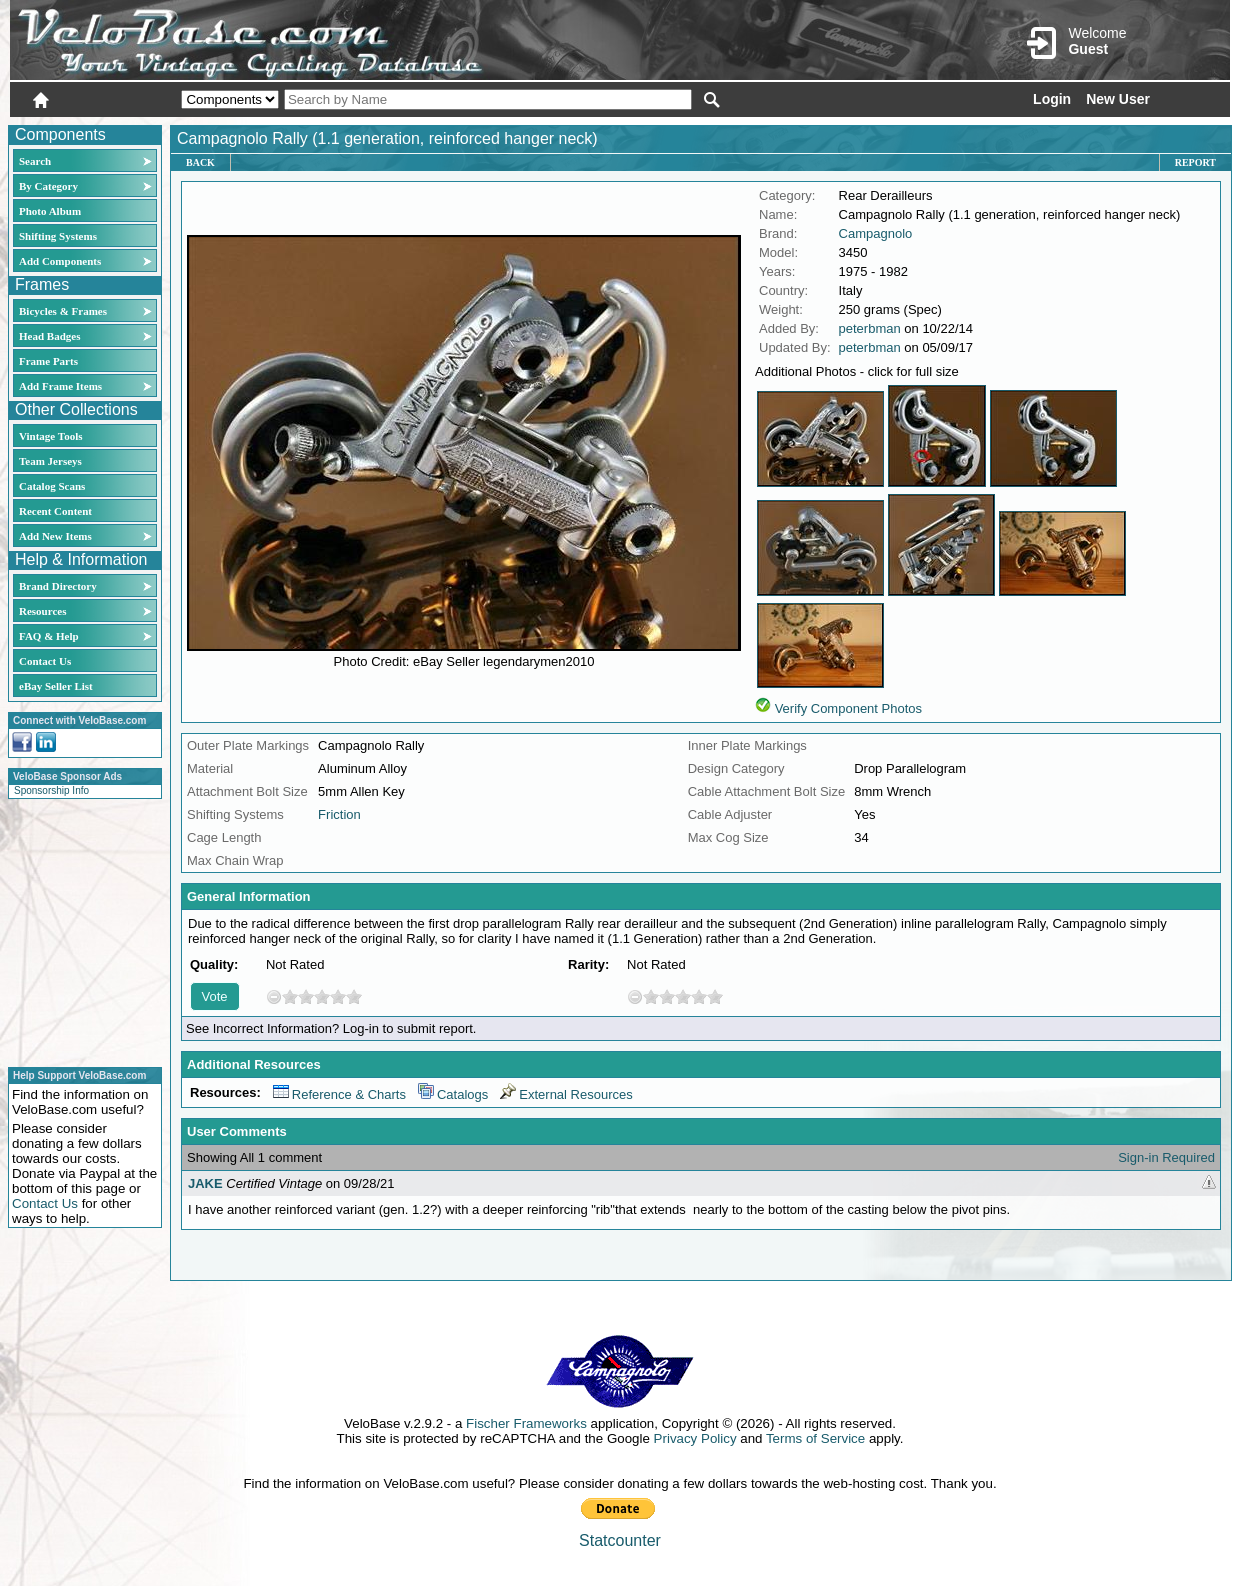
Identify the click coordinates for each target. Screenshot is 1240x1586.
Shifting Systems (58, 236)
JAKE (205, 1183)
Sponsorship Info (51, 790)
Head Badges (49, 336)
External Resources (566, 1094)
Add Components (60, 261)
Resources (42, 611)
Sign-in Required (1166, 1157)
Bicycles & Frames (64, 311)
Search (35, 161)
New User (1118, 99)
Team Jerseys (50, 461)
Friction (339, 814)
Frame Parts (48, 361)
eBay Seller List (56, 686)
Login (1052, 99)
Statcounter (620, 1540)
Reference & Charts (339, 1094)
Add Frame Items (60, 386)
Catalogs (453, 1094)
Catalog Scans (52, 486)
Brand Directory (58, 586)
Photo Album (50, 211)
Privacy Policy (695, 1438)
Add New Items (55, 536)
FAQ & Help (49, 636)
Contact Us (45, 661)
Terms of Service (815, 1438)
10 (354, 996)
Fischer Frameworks (526, 1423)
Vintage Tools (50, 436)
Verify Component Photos (848, 708)
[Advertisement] (79, 930)
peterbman (870, 328)
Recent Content (55, 511)
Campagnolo (876, 233)
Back (200, 162)
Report (1195, 162)
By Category (48, 186)
